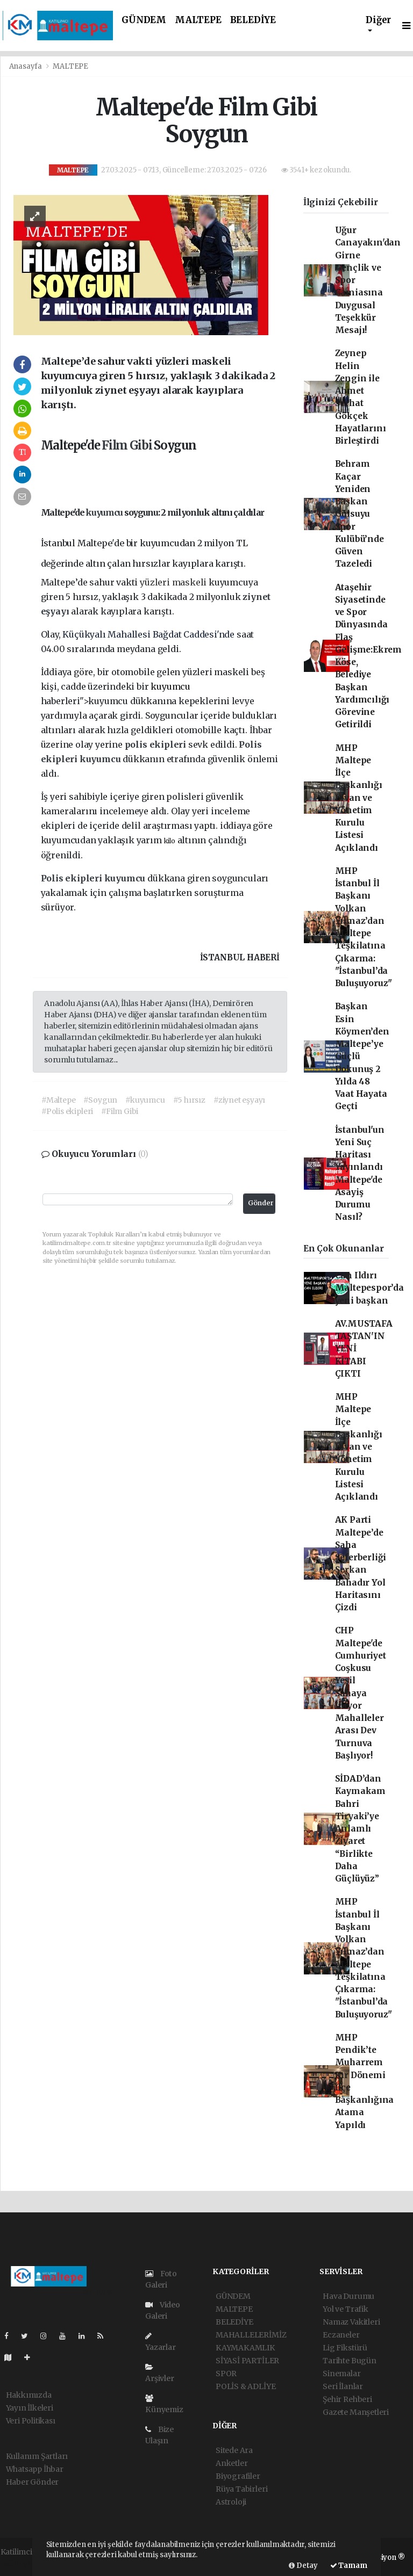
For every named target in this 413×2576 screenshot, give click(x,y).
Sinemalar (341, 2373)
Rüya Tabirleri (241, 2489)
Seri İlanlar (343, 2386)
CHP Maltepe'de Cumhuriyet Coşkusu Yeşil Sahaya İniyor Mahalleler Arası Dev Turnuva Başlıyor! (360, 1693)
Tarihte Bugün (349, 2360)
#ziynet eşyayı (239, 1100)
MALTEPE (198, 20)
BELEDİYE (253, 20)
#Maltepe (58, 1100)
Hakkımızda (29, 2395)
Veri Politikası (30, 2421)
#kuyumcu (145, 1100)
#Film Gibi (119, 1111)
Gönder (261, 1203)
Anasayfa (26, 66)
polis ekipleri (156, 744)
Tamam (348, 2565)
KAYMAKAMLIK (245, 2348)
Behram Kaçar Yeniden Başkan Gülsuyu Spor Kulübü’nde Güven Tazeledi (359, 514)
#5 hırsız (189, 1100)
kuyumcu (105, 512)
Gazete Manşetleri (356, 2412)
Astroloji (231, 2502)
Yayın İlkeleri (29, 2408)
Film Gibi (128, 445)
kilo (169, 841)
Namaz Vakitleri (351, 2322)
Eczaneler (341, 2335)
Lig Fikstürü (345, 2348)
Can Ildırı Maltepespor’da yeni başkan (369, 1288)
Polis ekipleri (72, 878)
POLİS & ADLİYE (245, 2386)
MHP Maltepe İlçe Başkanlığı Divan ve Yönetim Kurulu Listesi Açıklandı (358, 798)
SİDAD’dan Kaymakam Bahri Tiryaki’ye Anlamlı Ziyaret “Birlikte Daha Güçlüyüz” (360, 1829)
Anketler (231, 2463)
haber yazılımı (27, 2563)
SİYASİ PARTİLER (247, 2360)
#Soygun (100, 1100)
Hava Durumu (348, 2296)
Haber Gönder (32, 2482)
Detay (303, 2565)
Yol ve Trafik (345, 2309)
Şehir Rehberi (347, 2399)
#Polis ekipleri (67, 1111)
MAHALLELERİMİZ (251, 2335)
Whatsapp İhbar (34, 2469)
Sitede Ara (234, 2450)
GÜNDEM (144, 20)
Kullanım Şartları (37, 2456)
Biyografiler (238, 2476)
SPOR (226, 2373)
